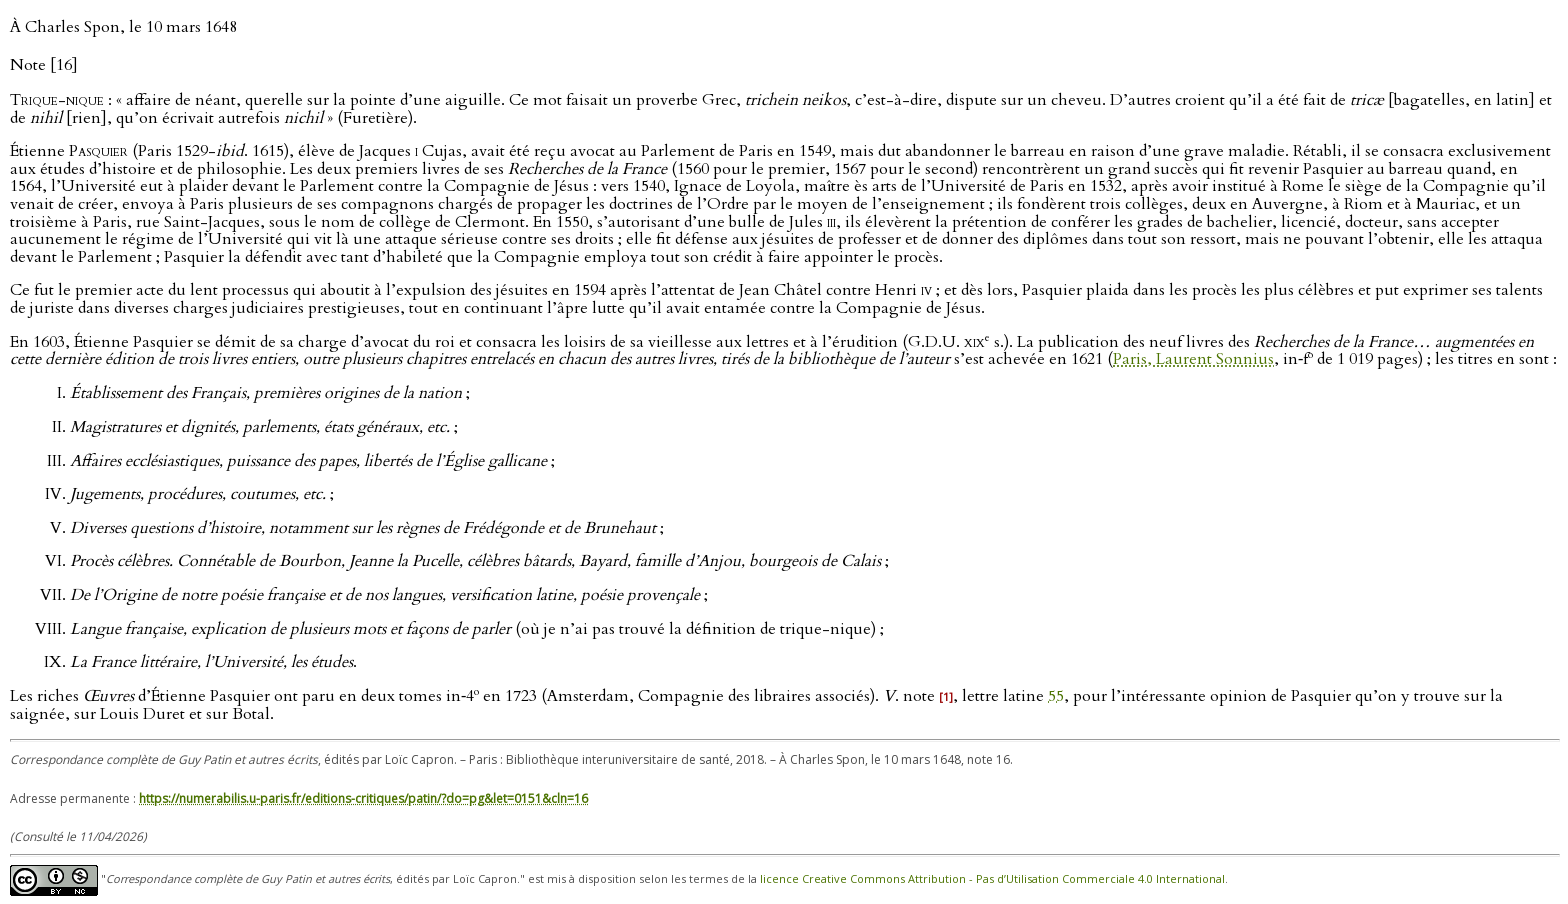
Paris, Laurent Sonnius (1193, 360)
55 (1056, 696)
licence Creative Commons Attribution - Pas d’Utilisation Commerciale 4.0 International (992, 879)
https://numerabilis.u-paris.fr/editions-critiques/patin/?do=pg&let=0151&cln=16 (363, 798)
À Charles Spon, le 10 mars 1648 (123, 27)
